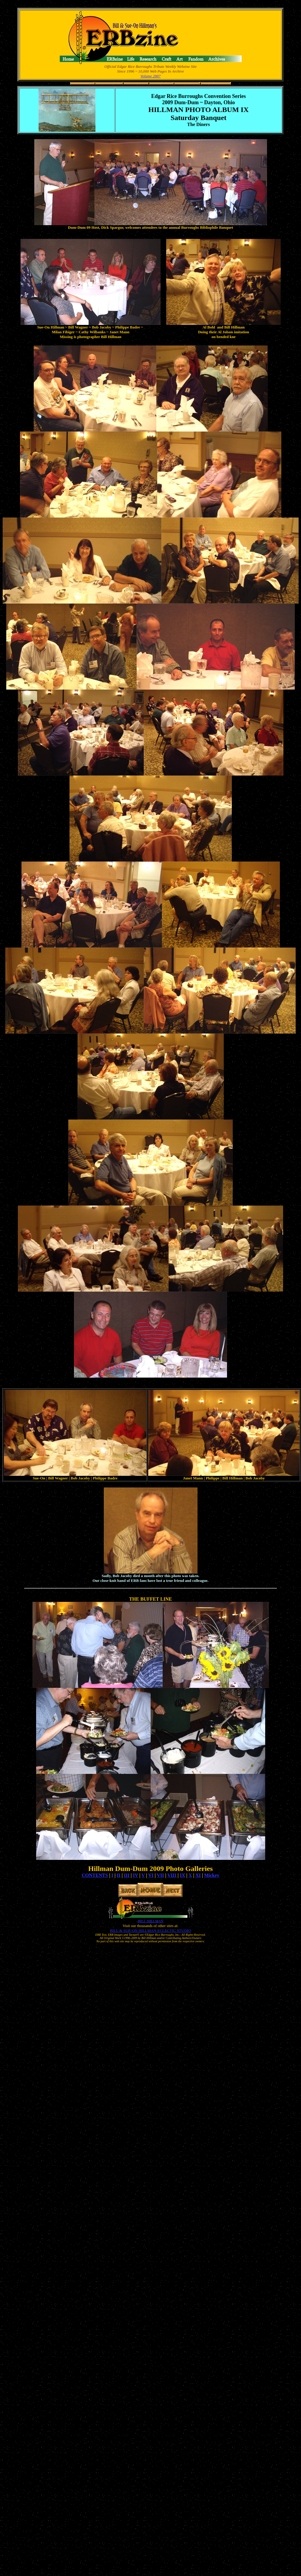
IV (135, 1875)
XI (198, 1875)
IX (182, 1875)
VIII (171, 1875)
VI (151, 1875)
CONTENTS (95, 1875)
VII (160, 1875)
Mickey (211, 1875)
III (126, 1875)
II (118, 1875)
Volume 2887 (151, 76)
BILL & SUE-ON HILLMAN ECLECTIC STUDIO (150, 1930)
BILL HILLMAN (150, 1921)
